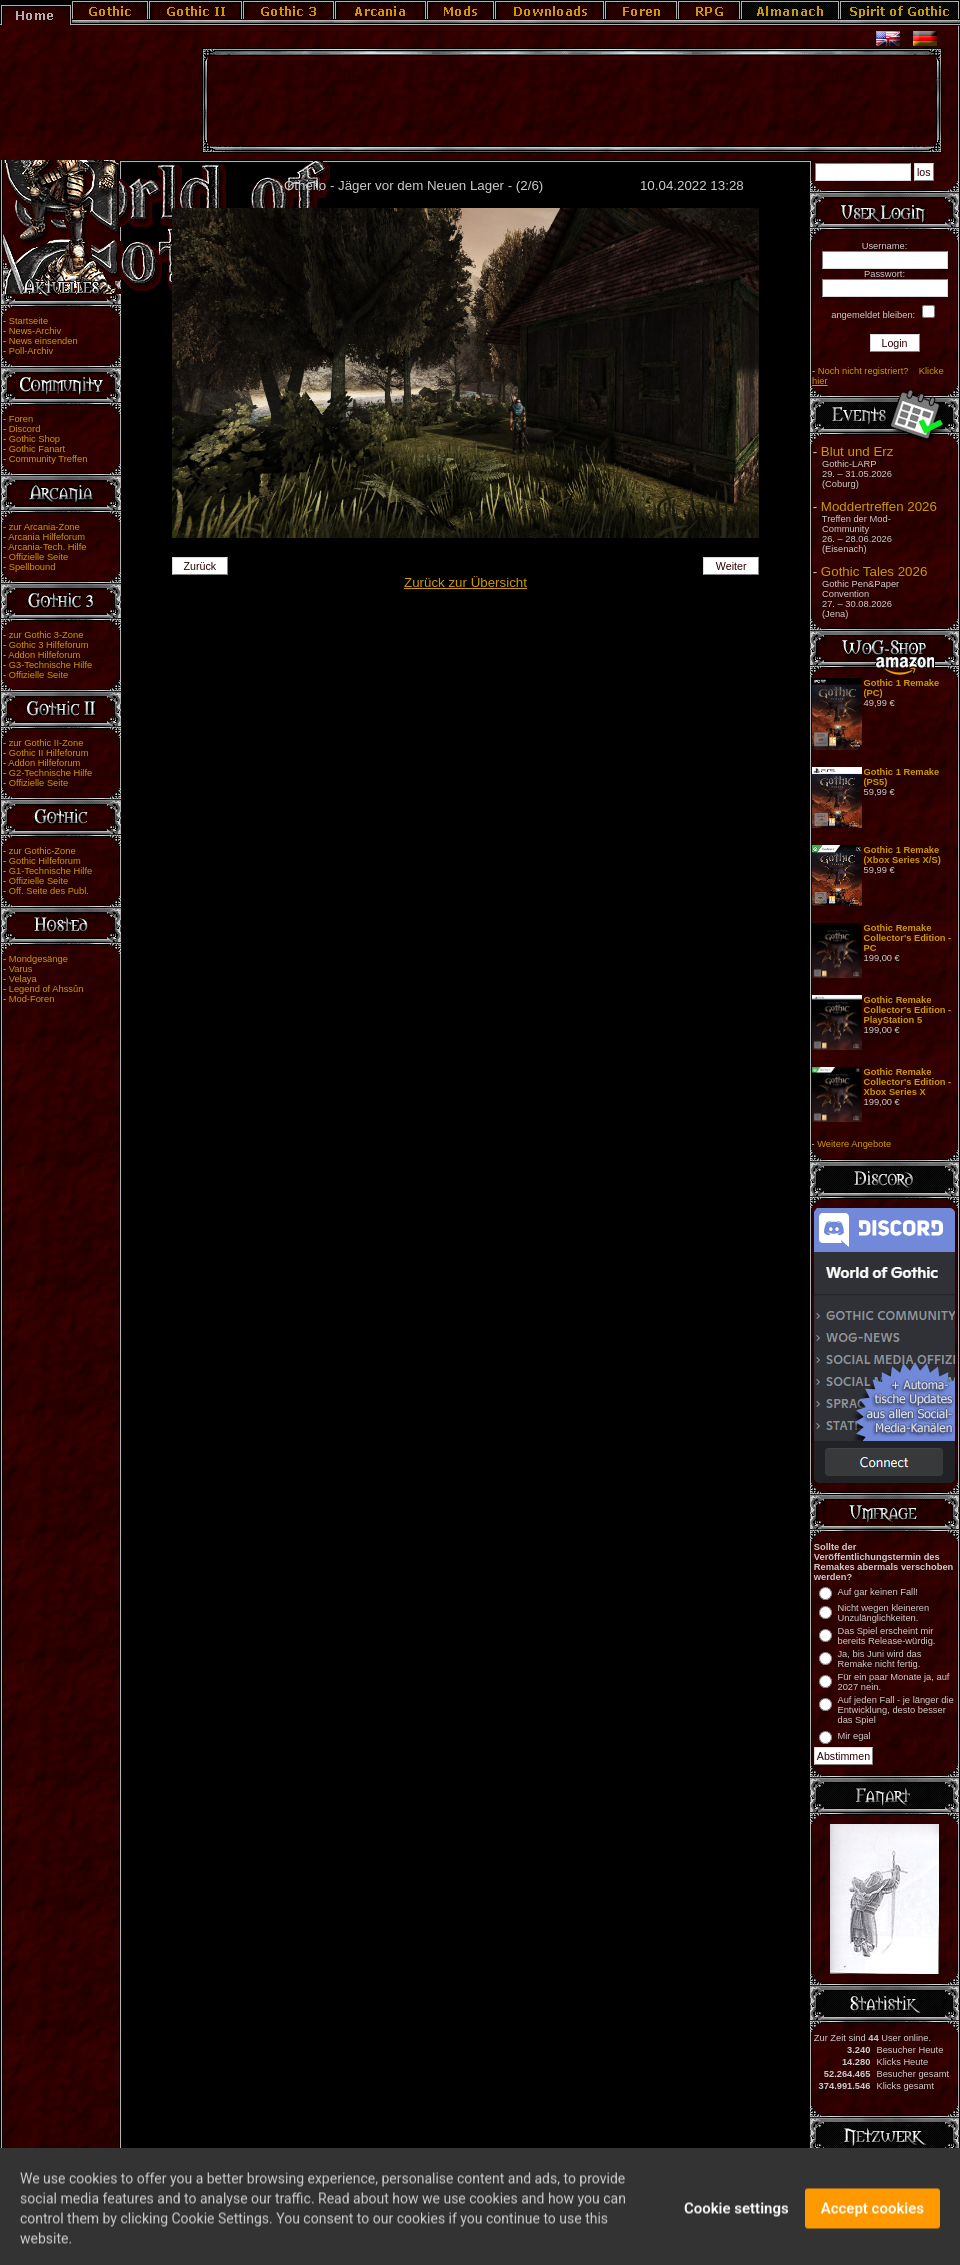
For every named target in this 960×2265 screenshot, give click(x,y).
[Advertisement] (572, 101)
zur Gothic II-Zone (46, 743)
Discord (25, 429)
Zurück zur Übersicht (465, 582)
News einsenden (43, 341)
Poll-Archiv (31, 351)
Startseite (28, 321)
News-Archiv (35, 331)
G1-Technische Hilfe (50, 871)
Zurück (200, 566)
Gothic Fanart (37, 449)
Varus (21, 969)
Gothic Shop (34, 439)
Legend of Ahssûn (46, 989)
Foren (21, 419)
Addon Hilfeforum (44, 655)
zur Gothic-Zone (42, 851)
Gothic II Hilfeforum (49, 753)
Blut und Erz (857, 451)
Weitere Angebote (854, 1144)
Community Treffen (48, 459)
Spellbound (32, 567)
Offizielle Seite (38, 557)
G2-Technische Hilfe (50, 773)
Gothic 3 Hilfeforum (49, 645)
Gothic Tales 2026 (874, 571)
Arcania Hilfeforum (46, 537)
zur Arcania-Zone (44, 527)
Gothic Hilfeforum (45, 861)
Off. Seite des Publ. (49, 891)
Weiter (731, 566)
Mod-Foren (32, 999)
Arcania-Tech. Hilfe (47, 547)
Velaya (23, 979)
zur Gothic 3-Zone (46, 635)
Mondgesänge (38, 959)
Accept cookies (872, 2217)
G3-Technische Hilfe (50, 665)
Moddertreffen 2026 (879, 506)
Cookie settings (736, 2217)
